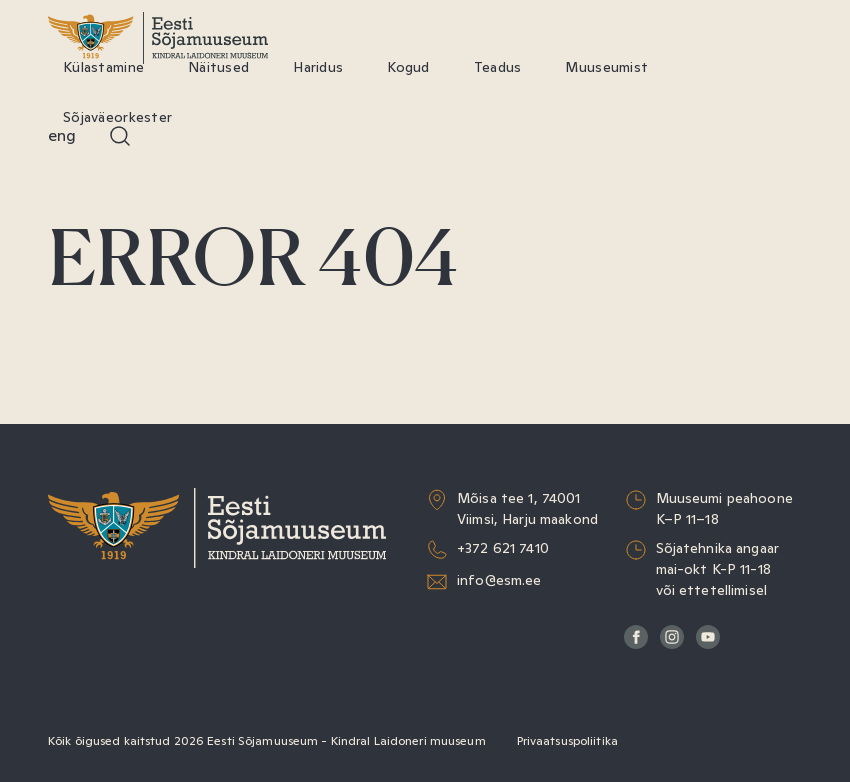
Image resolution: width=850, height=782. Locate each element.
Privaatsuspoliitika (567, 741)
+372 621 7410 (503, 548)
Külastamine (103, 67)
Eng (62, 135)
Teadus (498, 67)
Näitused (218, 67)
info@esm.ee (499, 580)
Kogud (408, 67)
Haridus (318, 67)
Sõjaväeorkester (117, 117)
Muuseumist (606, 67)
